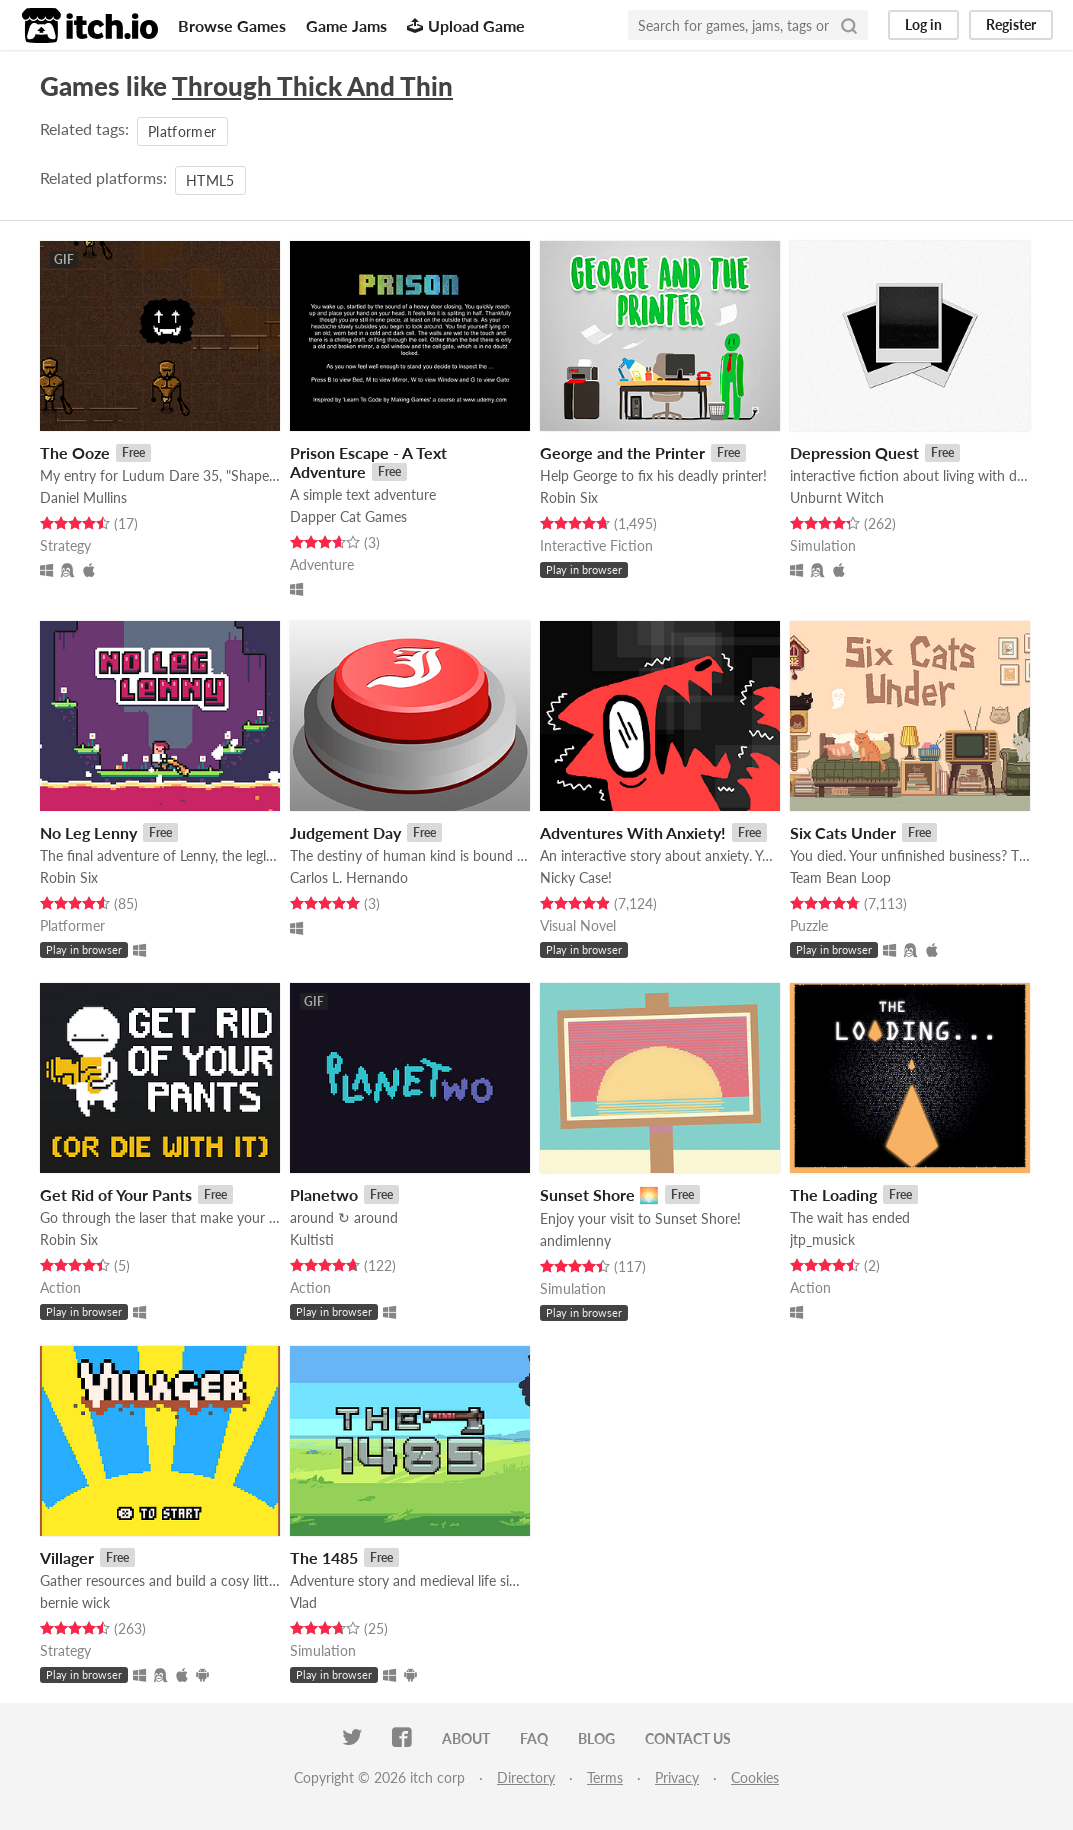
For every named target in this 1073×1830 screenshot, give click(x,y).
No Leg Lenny (88, 832)
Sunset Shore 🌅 (599, 1194)
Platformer (182, 131)
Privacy (677, 1777)
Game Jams (346, 25)
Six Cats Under (843, 832)
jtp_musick (822, 1239)
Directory (526, 1777)
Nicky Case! (576, 877)
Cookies (755, 1777)
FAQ (534, 1738)
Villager (67, 1557)
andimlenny (575, 1240)
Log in (923, 24)
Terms (605, 1777)
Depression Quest (854, 452)
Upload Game (466, 25)
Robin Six (569, 497)
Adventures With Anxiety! (633, 832)
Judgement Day (345, 832)
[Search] (849, 25)
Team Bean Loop (840, 877)
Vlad (303, 1602)
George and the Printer (622, 452)
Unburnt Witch (837, 497)
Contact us (688, 1738)
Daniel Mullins (83, 497)
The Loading (833, 1194)
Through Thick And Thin (312, 86)
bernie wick (75, 1602)
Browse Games (232, 25)
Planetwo (324, 1194)
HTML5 (210, 180)
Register (1011, 24)
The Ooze (75, 452)
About (466, 1738)
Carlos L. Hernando (349, 877)
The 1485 (324, 1557)
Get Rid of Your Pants (116, 1194)
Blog (596, 1738)
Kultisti (312, 1239)
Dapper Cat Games (348, 516)
